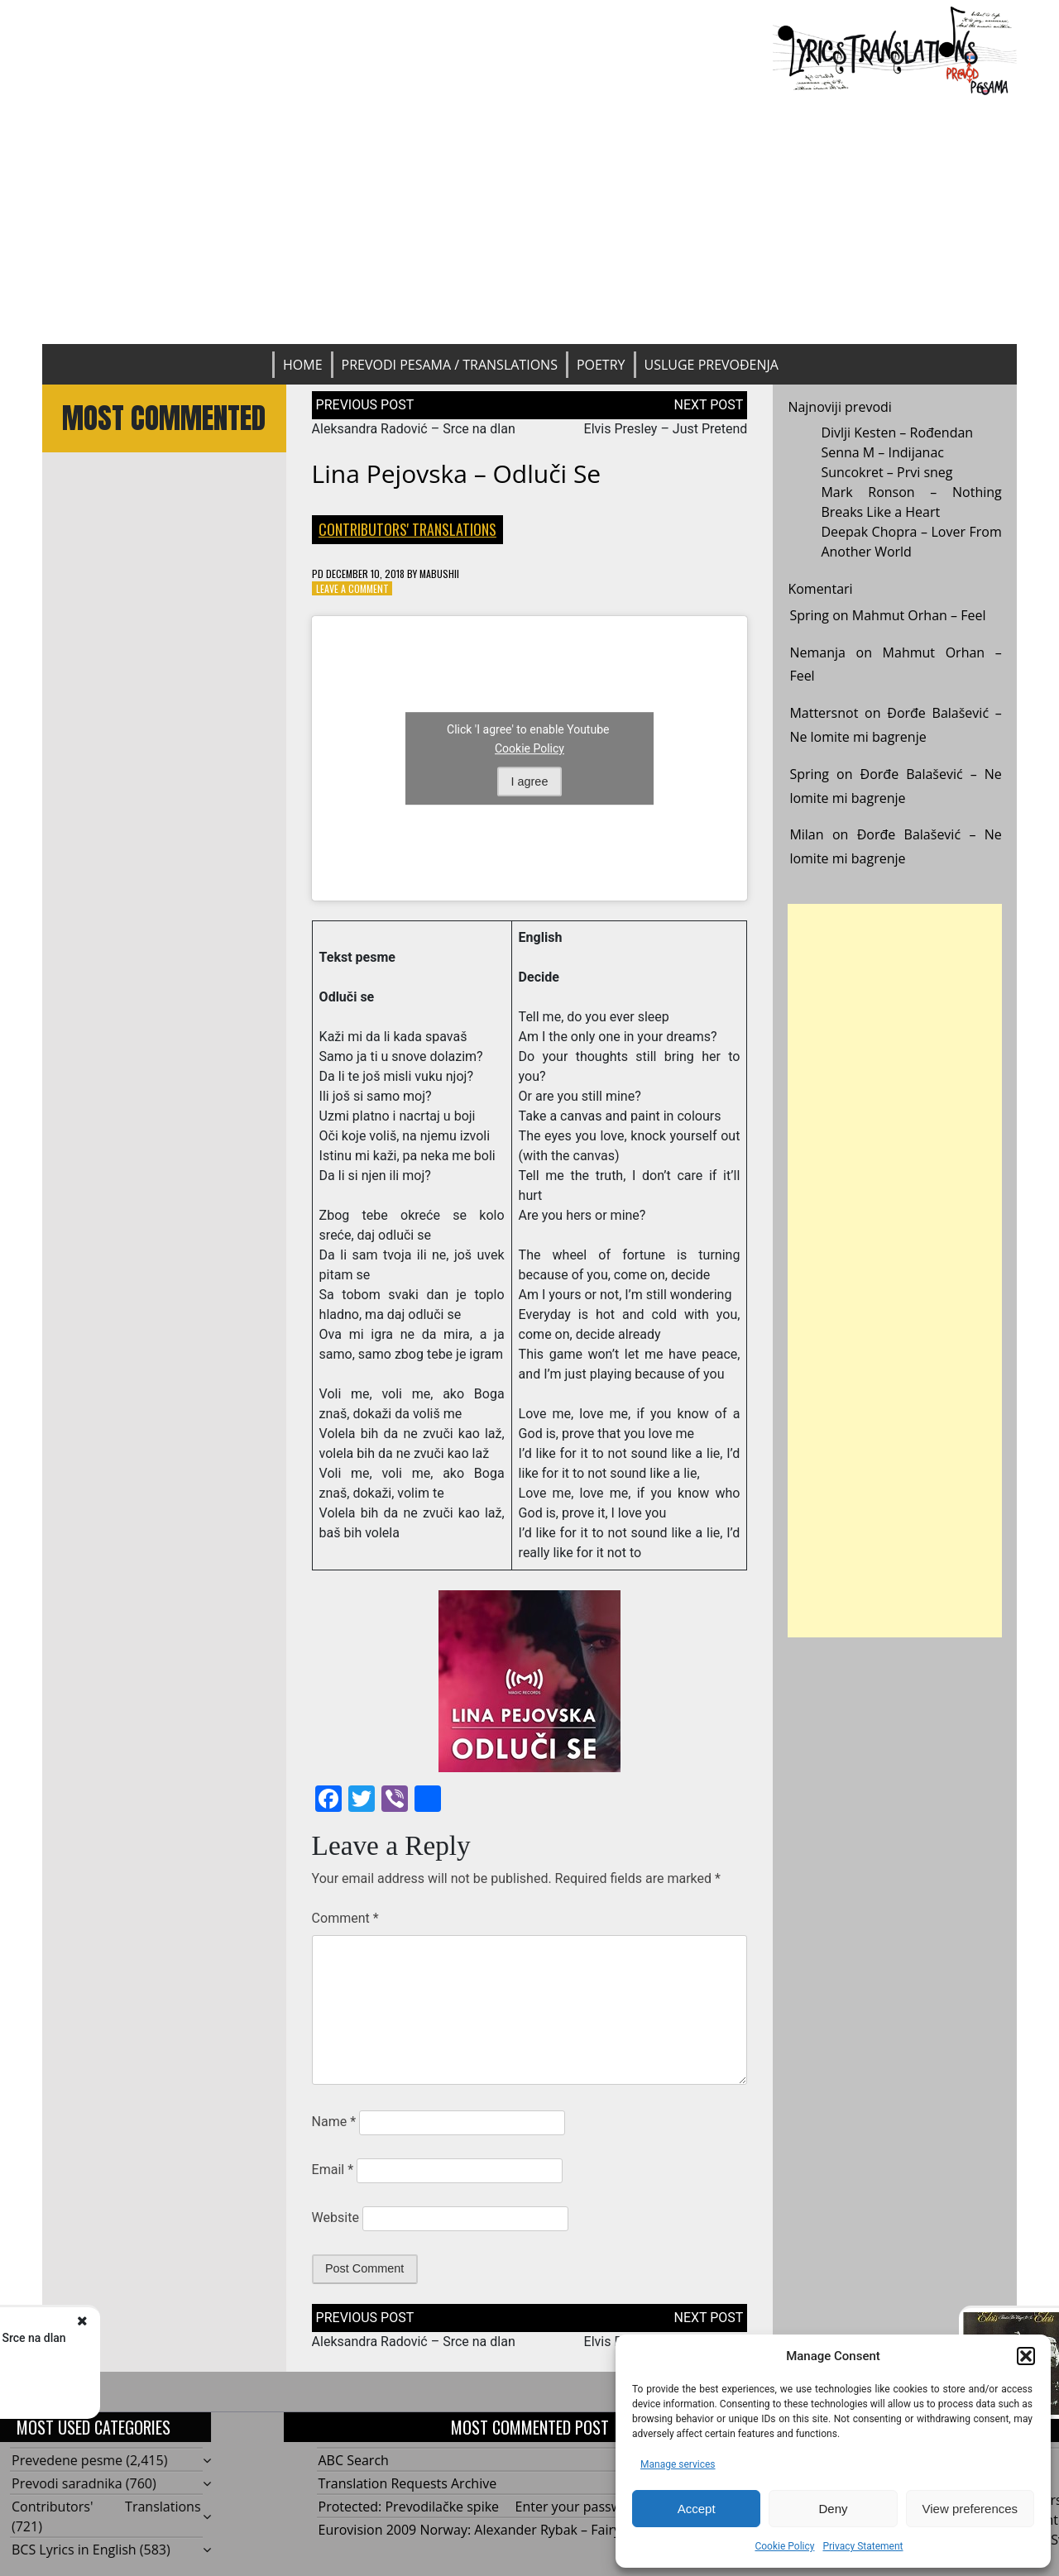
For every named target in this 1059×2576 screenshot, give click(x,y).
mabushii (439, 573)
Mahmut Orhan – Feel (919, 615)
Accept (697, 2509)
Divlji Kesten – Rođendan (897, 432)
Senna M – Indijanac (882, 452)
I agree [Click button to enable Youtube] (530, 781)
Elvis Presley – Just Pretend (666, 429)
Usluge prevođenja (712, 365)
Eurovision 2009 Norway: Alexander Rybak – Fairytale (481, 2530)
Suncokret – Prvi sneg (886, 472)
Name (334, 2121)
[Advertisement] (529, 220)
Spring (809, 615)
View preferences (970, 2509)
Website (335, 2217)
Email (332, 2169)
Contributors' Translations (407, 529)
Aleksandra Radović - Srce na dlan (206, 2337)
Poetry (601, 365)
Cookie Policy (784, 2546)
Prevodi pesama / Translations (450, 365)
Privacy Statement (862, 2546)
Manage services (678, 2464)
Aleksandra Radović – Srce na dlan (413, 429)
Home (303, 365)
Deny (832, 2509)
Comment (345, 1918)
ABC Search (354, 2460)
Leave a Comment (352, 588)
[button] (1026, 2356)
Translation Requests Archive (408, 2483)
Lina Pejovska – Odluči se (456, 473)
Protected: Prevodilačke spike (409, 2506)
